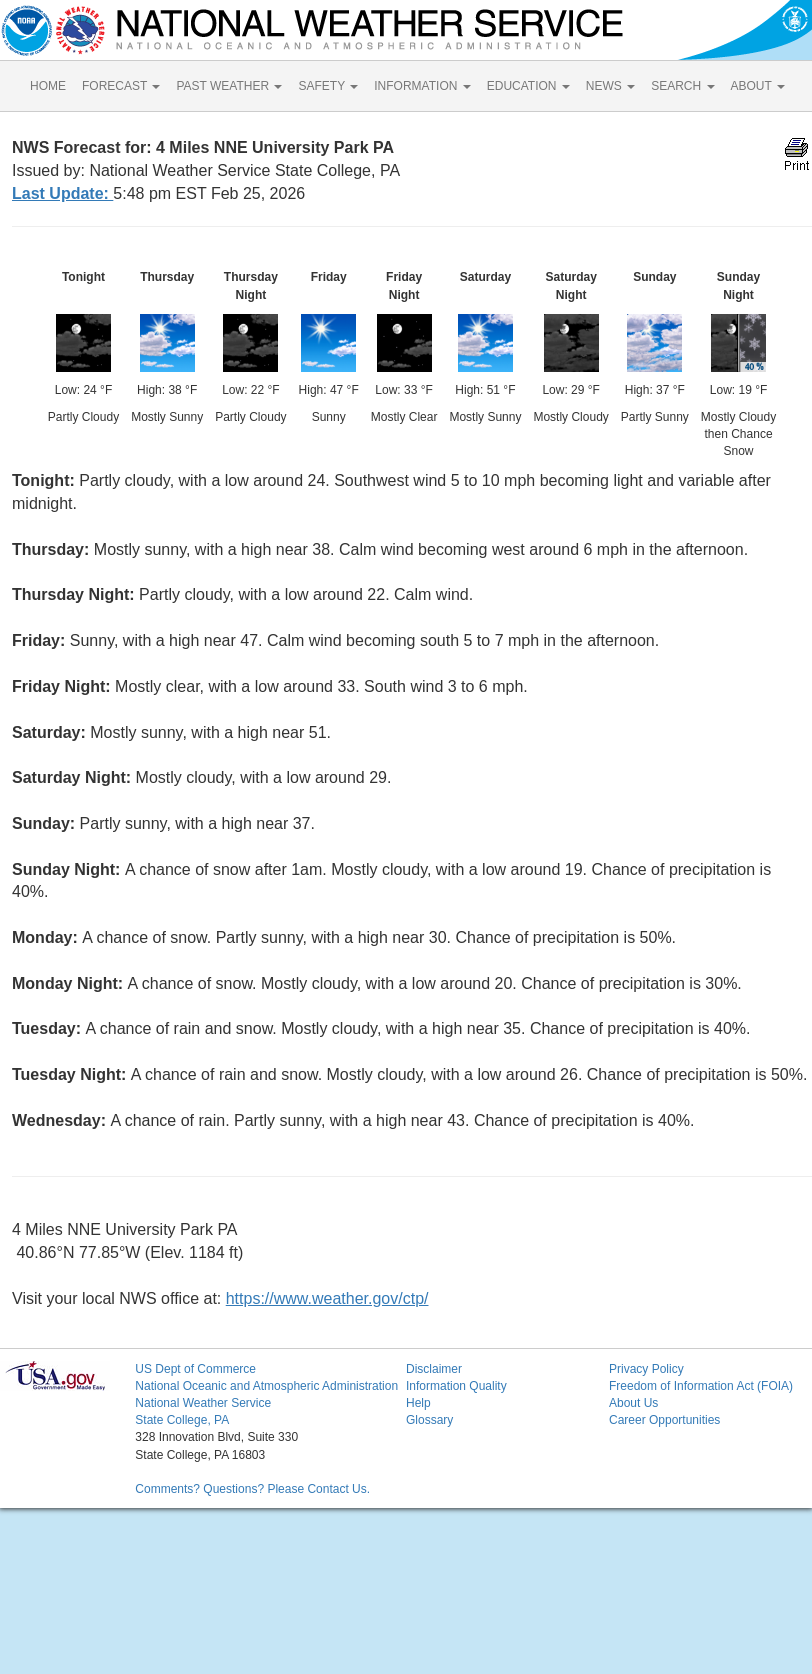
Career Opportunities (664, 1420)
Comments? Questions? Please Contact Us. (252, 1489)
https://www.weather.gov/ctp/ (327, 1298)
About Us (633, 1403)
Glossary (429, 1420)
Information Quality (456, 1386)
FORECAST (121, 86)
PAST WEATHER (229, 86)
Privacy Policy (646, 1369)
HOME (48, 86)
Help (418, 1403)
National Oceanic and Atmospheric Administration (266, 1386)
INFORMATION (422, 86)
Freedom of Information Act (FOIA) (701, 1386)
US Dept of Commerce (195, 1369)
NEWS (610, 86)
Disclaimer (434, 1369)
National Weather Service (203, 1403)
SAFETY (328, 86)
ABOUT (758, 86)
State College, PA (182, 1420)
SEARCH (682, 86)
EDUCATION (528, 86)
